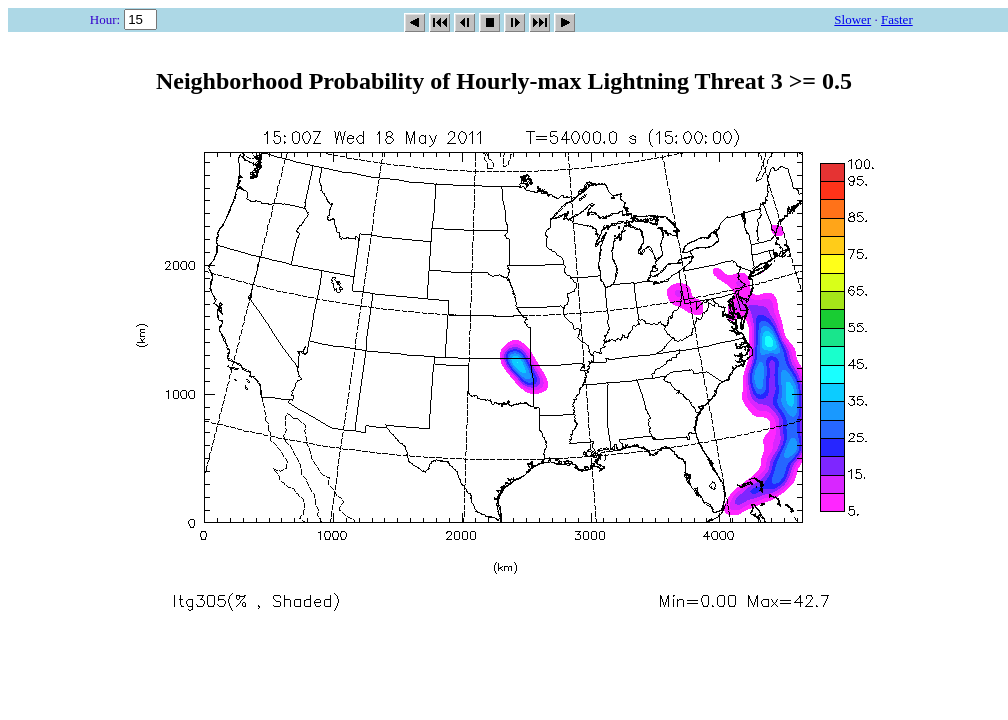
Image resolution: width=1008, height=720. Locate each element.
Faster (897, 19)
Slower (852, 19)
